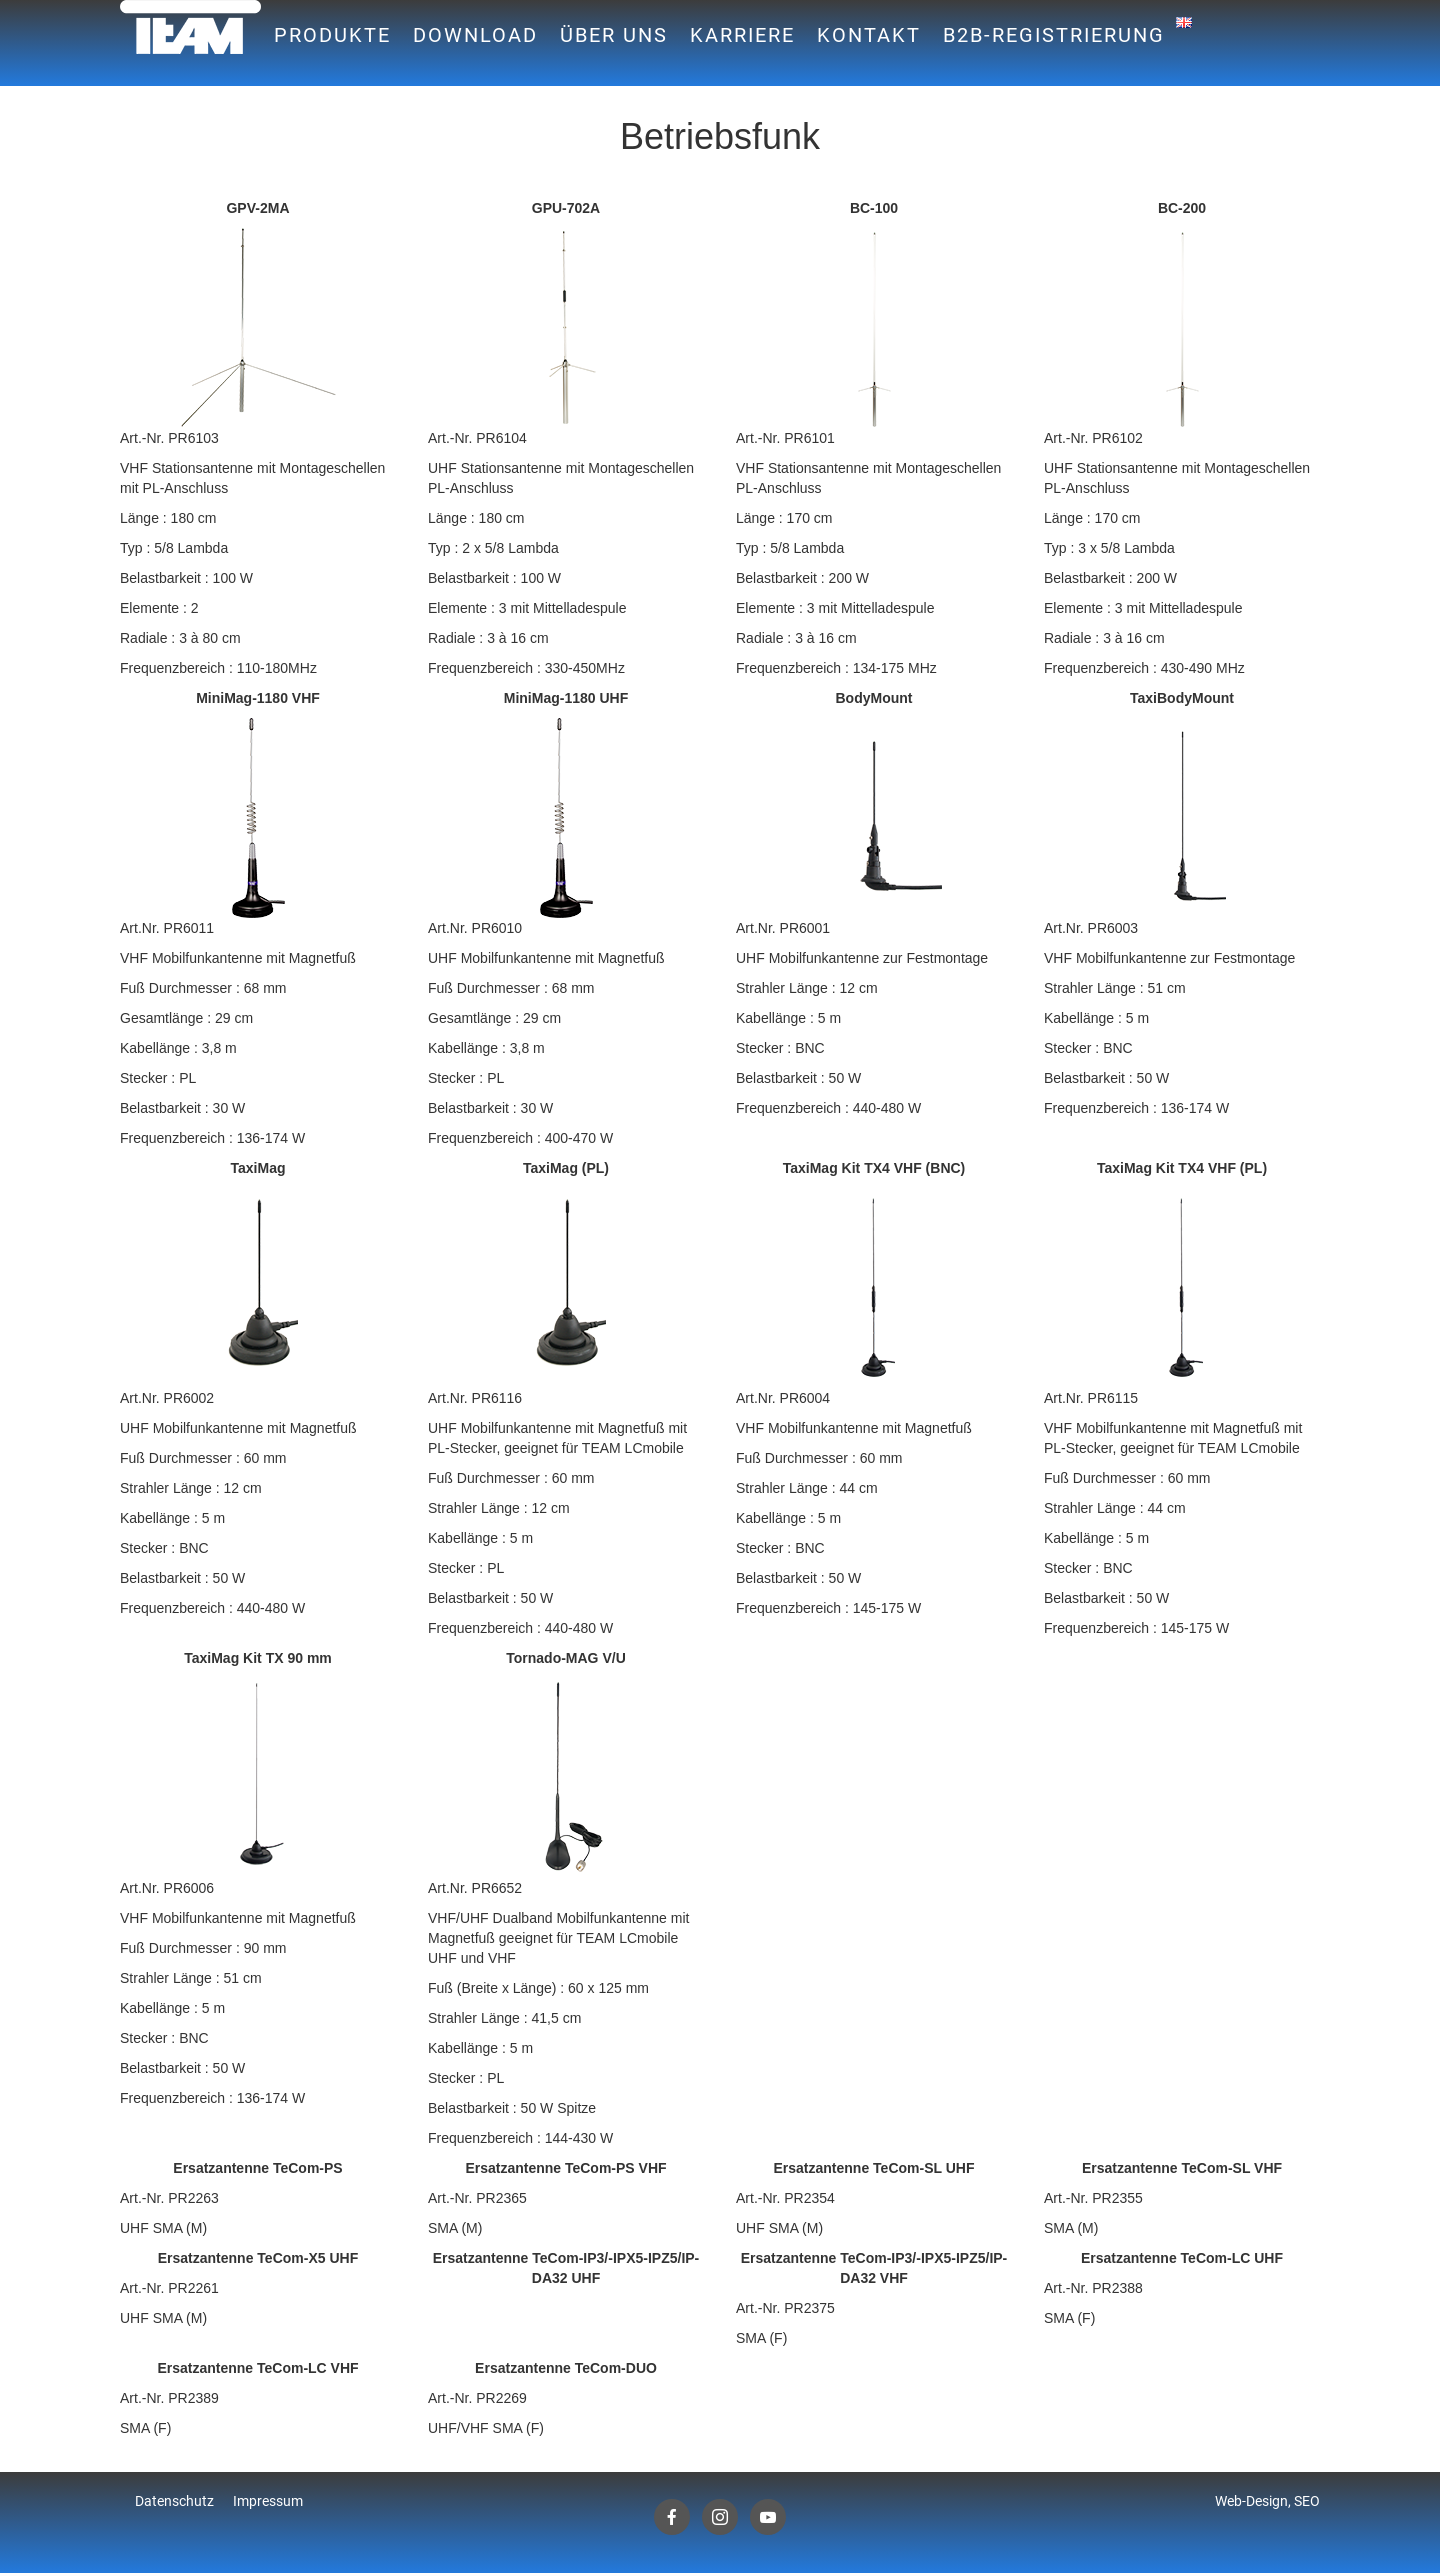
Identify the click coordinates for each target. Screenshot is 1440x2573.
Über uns (614, 35)
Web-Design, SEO (1267, 2501)
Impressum (268, 2501)
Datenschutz (174, 2501)
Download (475, 35)
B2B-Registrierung (1054, 35)
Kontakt (869, 35)
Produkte (332, 35)
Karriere (742, 35)
